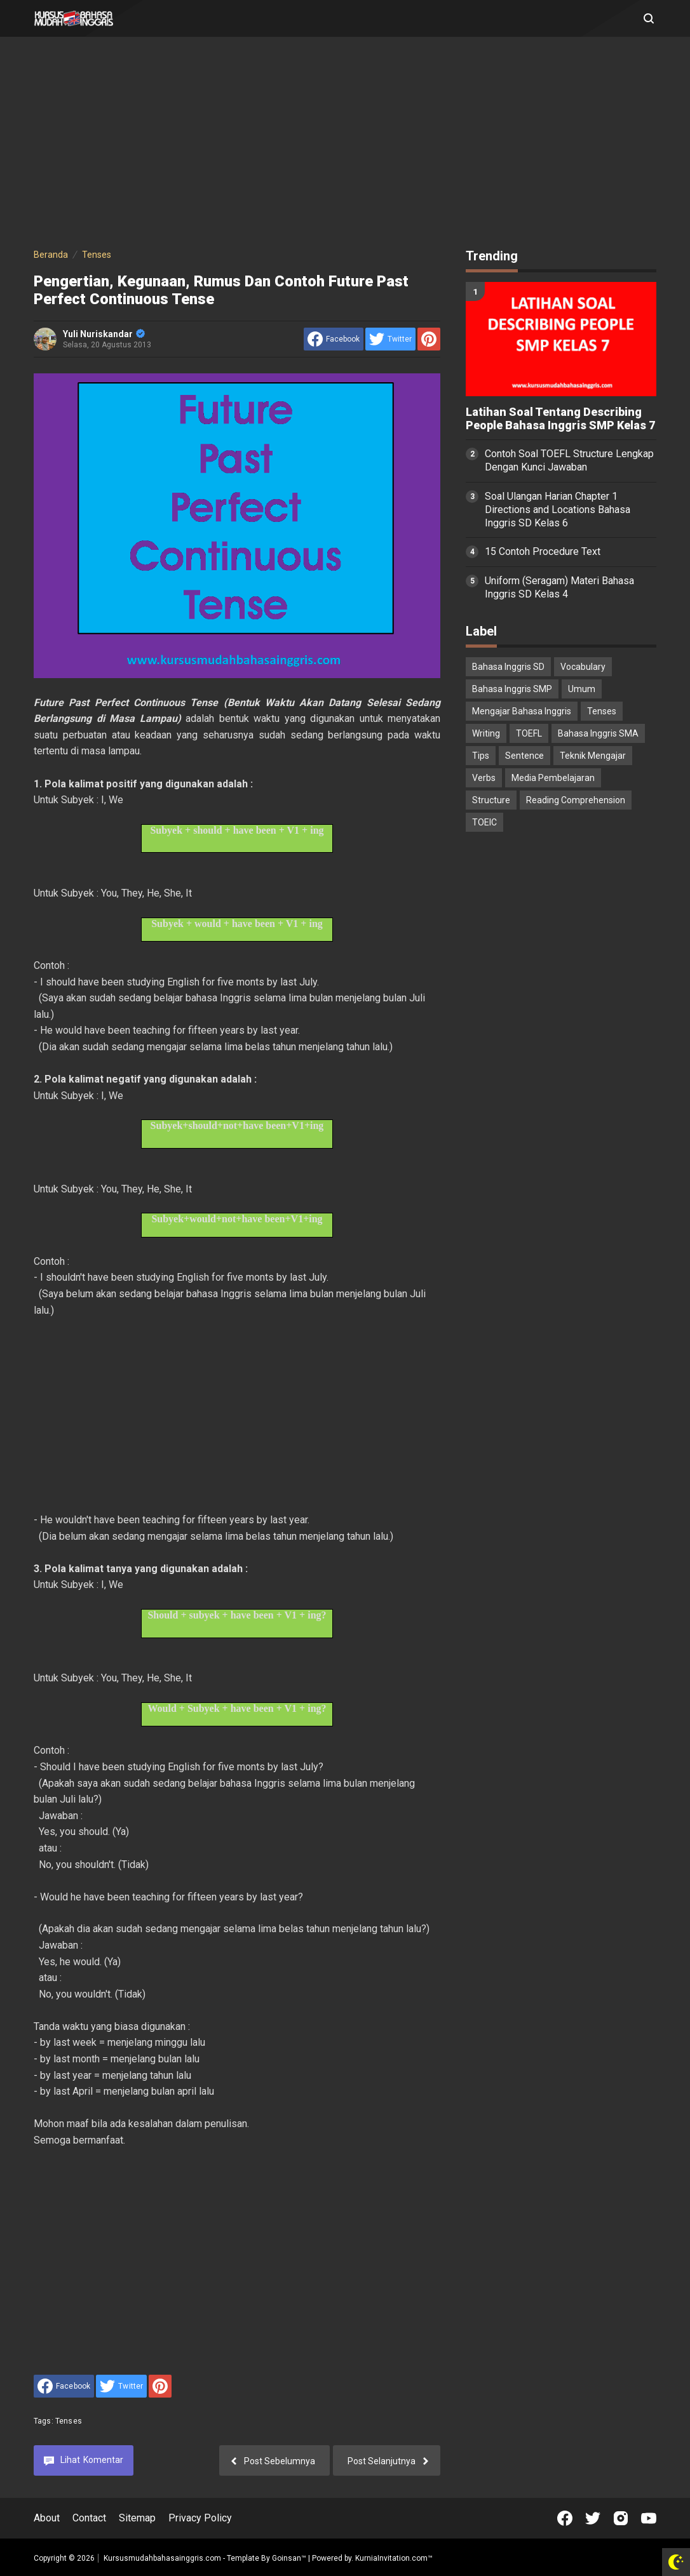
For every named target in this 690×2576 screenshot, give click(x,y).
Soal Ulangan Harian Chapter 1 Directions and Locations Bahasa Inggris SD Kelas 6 (557, 509)
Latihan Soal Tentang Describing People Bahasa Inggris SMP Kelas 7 (560, 419)
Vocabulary (582, 667)
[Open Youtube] (648, 2518)
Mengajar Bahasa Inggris (521, 711)
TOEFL (529, 733)
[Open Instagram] (620, 2518)
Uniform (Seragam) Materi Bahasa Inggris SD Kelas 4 (559, 587)
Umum (581, 689)
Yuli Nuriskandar (104, 334)
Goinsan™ (289, 2558)
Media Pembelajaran (553, 778)
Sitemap (137, 2518)
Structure (491, 800)
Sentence (524, 756)
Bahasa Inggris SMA (598, 733)
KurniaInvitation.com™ (393, 2558)
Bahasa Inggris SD (508, 667)
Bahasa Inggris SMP (512, 689)
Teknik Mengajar (593, 756)
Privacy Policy (200, 2518)
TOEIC (484, 822)
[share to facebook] (333, 339)
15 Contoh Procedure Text (542, 551)
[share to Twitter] (390, 339)
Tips (480, 756)
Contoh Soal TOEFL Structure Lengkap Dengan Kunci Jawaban (569, 460)
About (47, 2518)
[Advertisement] (345, 145)
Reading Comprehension (575, 800)
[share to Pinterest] (428, 339)
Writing (486, 733)
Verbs (484, 778)
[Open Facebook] (564, 2518)
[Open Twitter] (592, 2518)
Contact (89, 2518)
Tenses (68, 2421)
